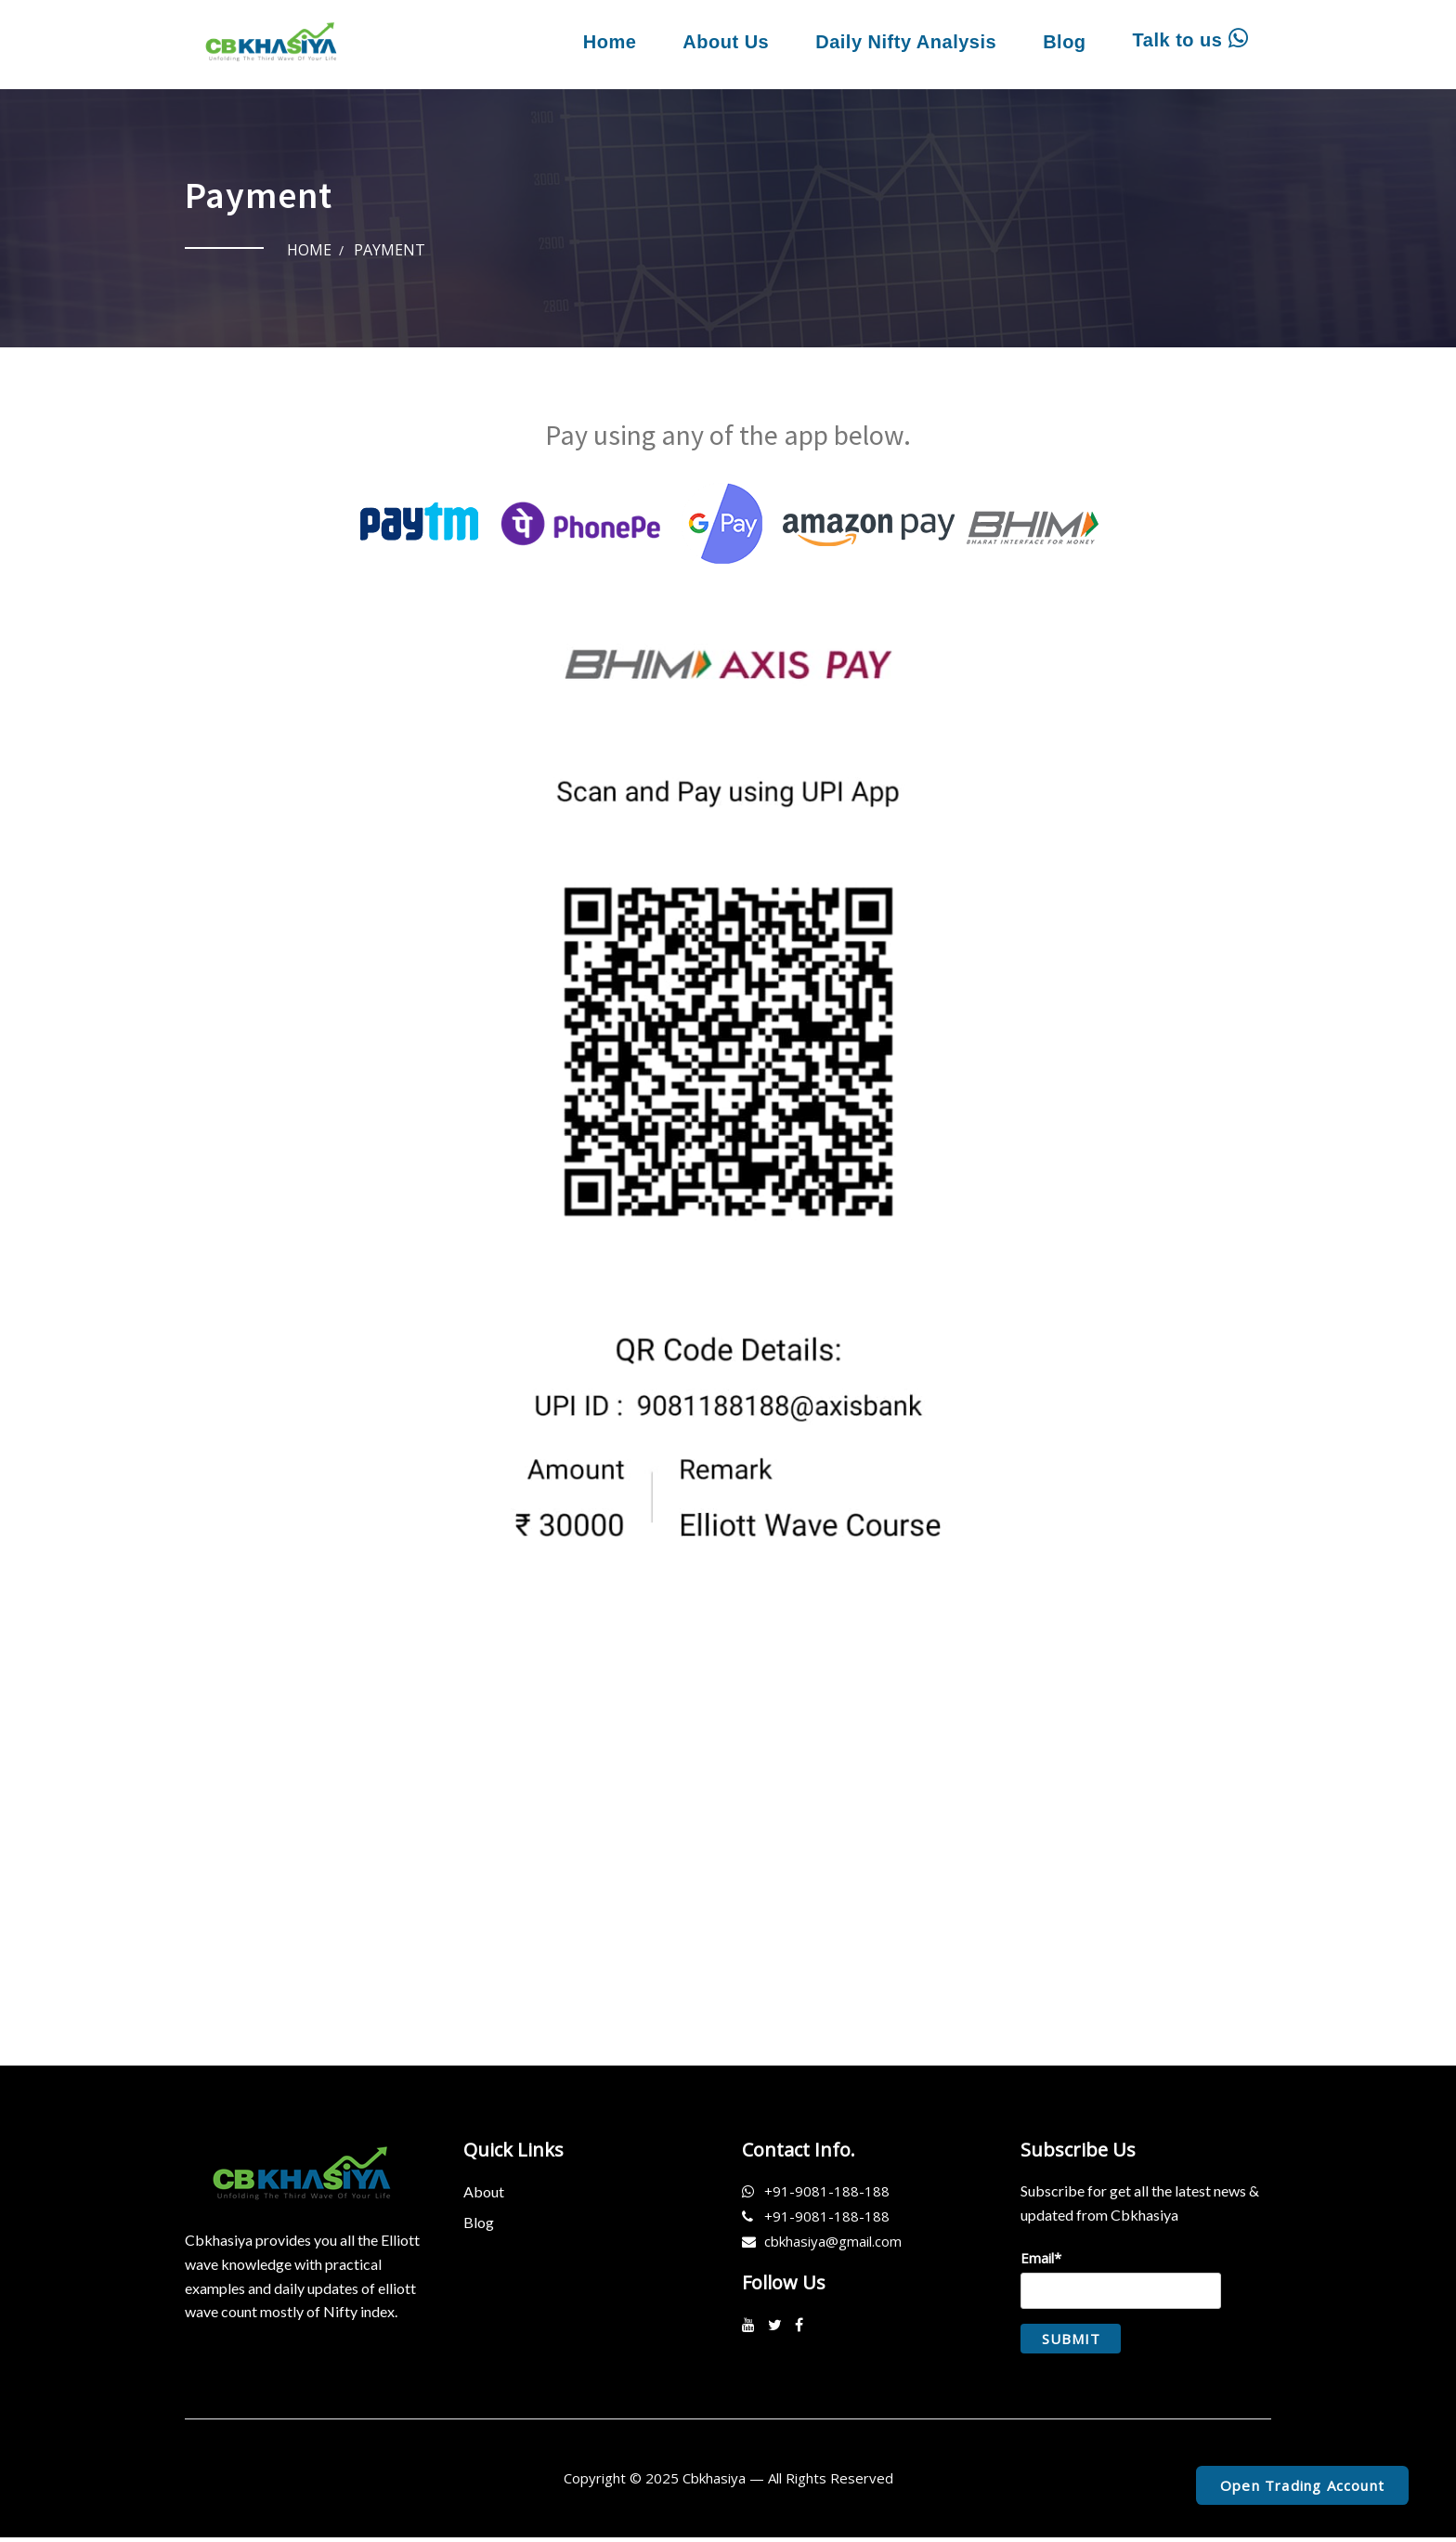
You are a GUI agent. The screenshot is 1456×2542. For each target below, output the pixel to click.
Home (610, 42)
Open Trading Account (1302, 2485)
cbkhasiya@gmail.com (833, 2246)
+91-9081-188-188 (827, 2196)
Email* (1120, 2283)
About (483, 2197)
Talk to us (1190, 39)
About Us (725, 42)
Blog (1064, 42)
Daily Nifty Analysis (905, 42)
